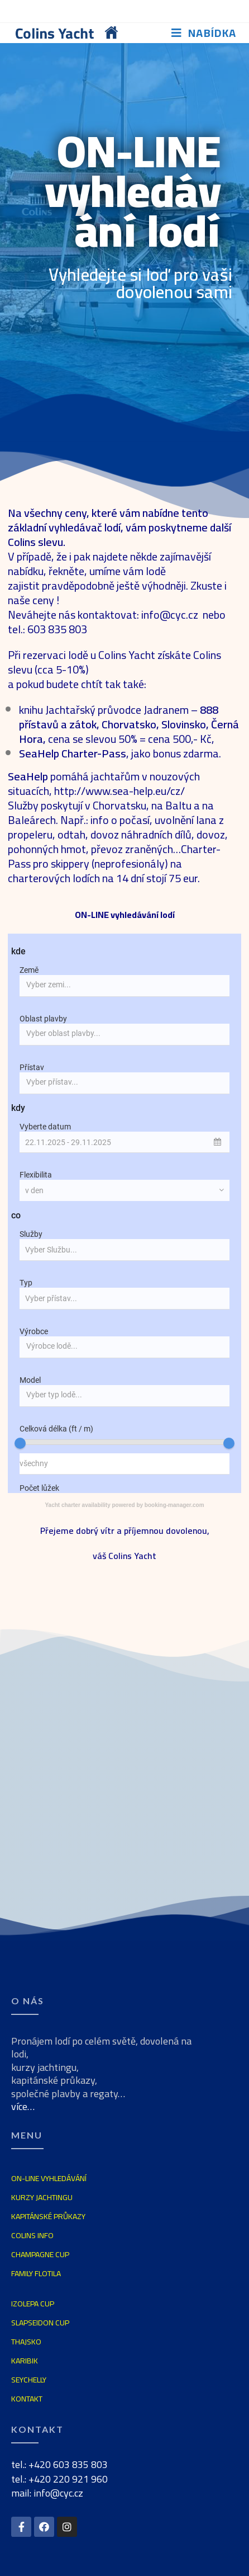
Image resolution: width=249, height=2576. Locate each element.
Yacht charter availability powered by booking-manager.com (124, 1505)
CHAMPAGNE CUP (40, 2254)
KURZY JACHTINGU (42, 2197)
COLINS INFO (32, 2235)
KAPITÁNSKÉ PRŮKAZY (48, 2216)
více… (23, 2106)
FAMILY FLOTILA (36, 2273)
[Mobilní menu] (204, 33)
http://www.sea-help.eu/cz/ (119, 790)
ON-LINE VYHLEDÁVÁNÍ (49, 2178)
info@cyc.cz (170, 614)
